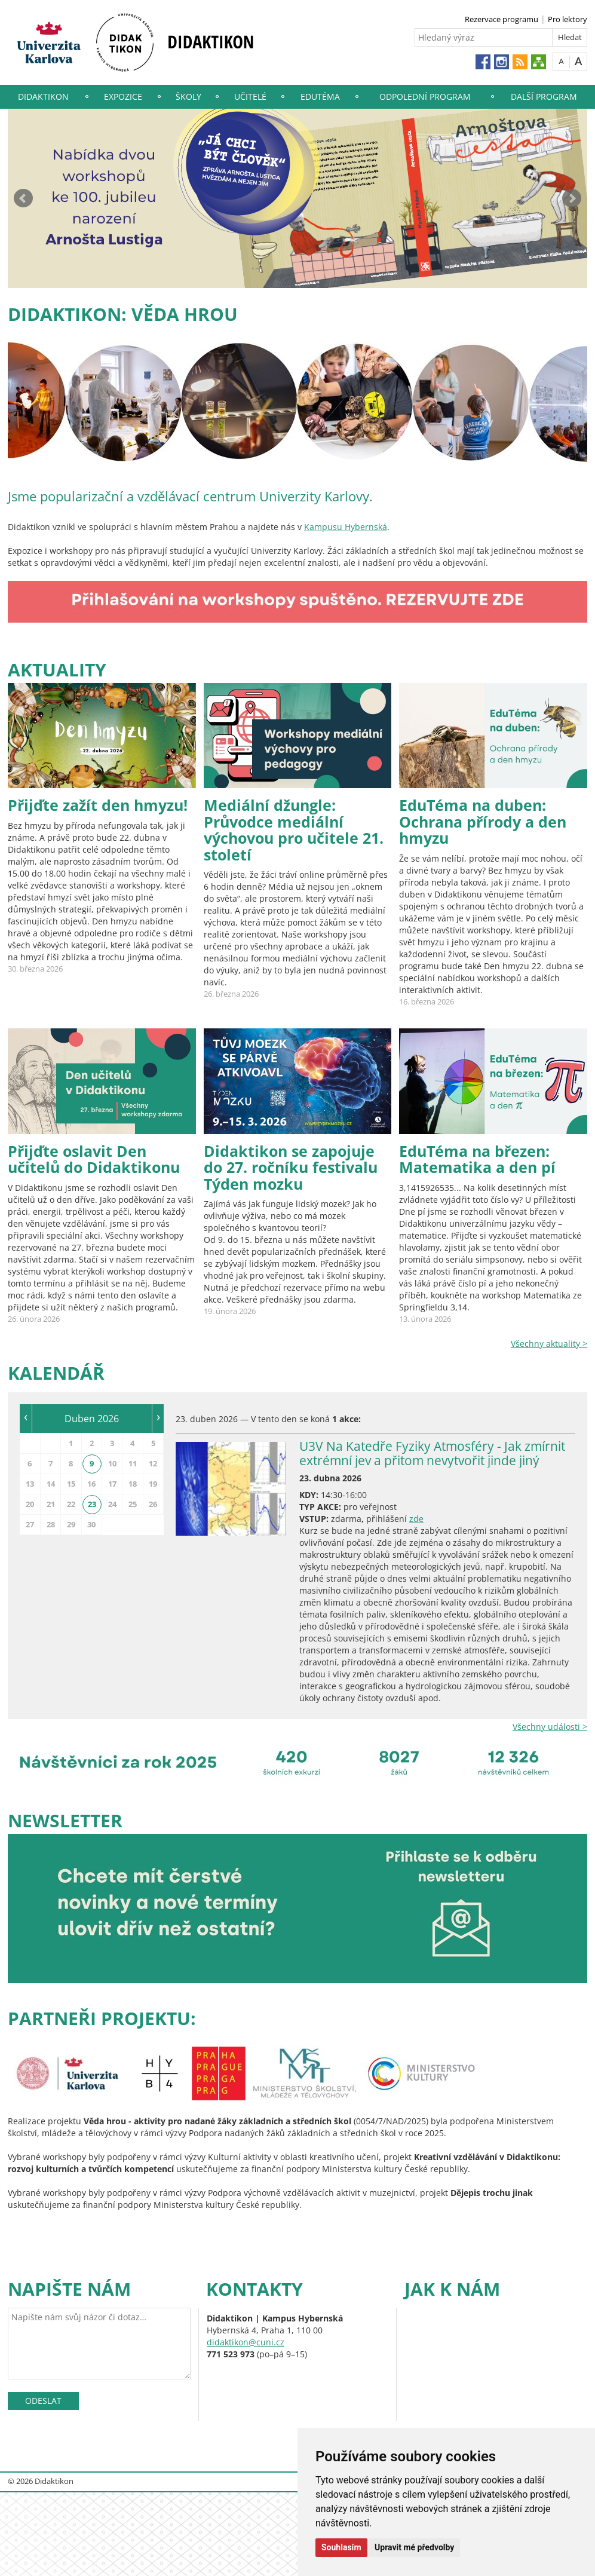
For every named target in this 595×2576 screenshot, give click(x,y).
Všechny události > (550, 1726)
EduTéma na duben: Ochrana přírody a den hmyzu (482, 821)
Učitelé (250, 96)
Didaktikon (43, 96)
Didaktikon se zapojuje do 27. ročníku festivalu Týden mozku (291, 1167)
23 (92, 1504)
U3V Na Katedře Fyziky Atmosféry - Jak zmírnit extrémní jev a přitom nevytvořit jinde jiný (432, 1453)
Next (571, 198)
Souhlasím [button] (341, 2547)
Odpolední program (425, 96)
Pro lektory (567, 19)
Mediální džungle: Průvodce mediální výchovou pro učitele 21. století (294, 830)
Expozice (123, 96)
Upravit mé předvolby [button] (414, 2547)
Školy (188, 96)
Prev (23, 198)
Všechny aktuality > (549, 1343)
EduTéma (320, 96)
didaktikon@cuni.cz (245, 2342)
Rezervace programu (501, 19)
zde (416, 1518)
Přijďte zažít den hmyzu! (98, 805)
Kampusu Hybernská (345, 526)
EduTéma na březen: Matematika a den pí (477, 1159)
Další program (544, 96)
